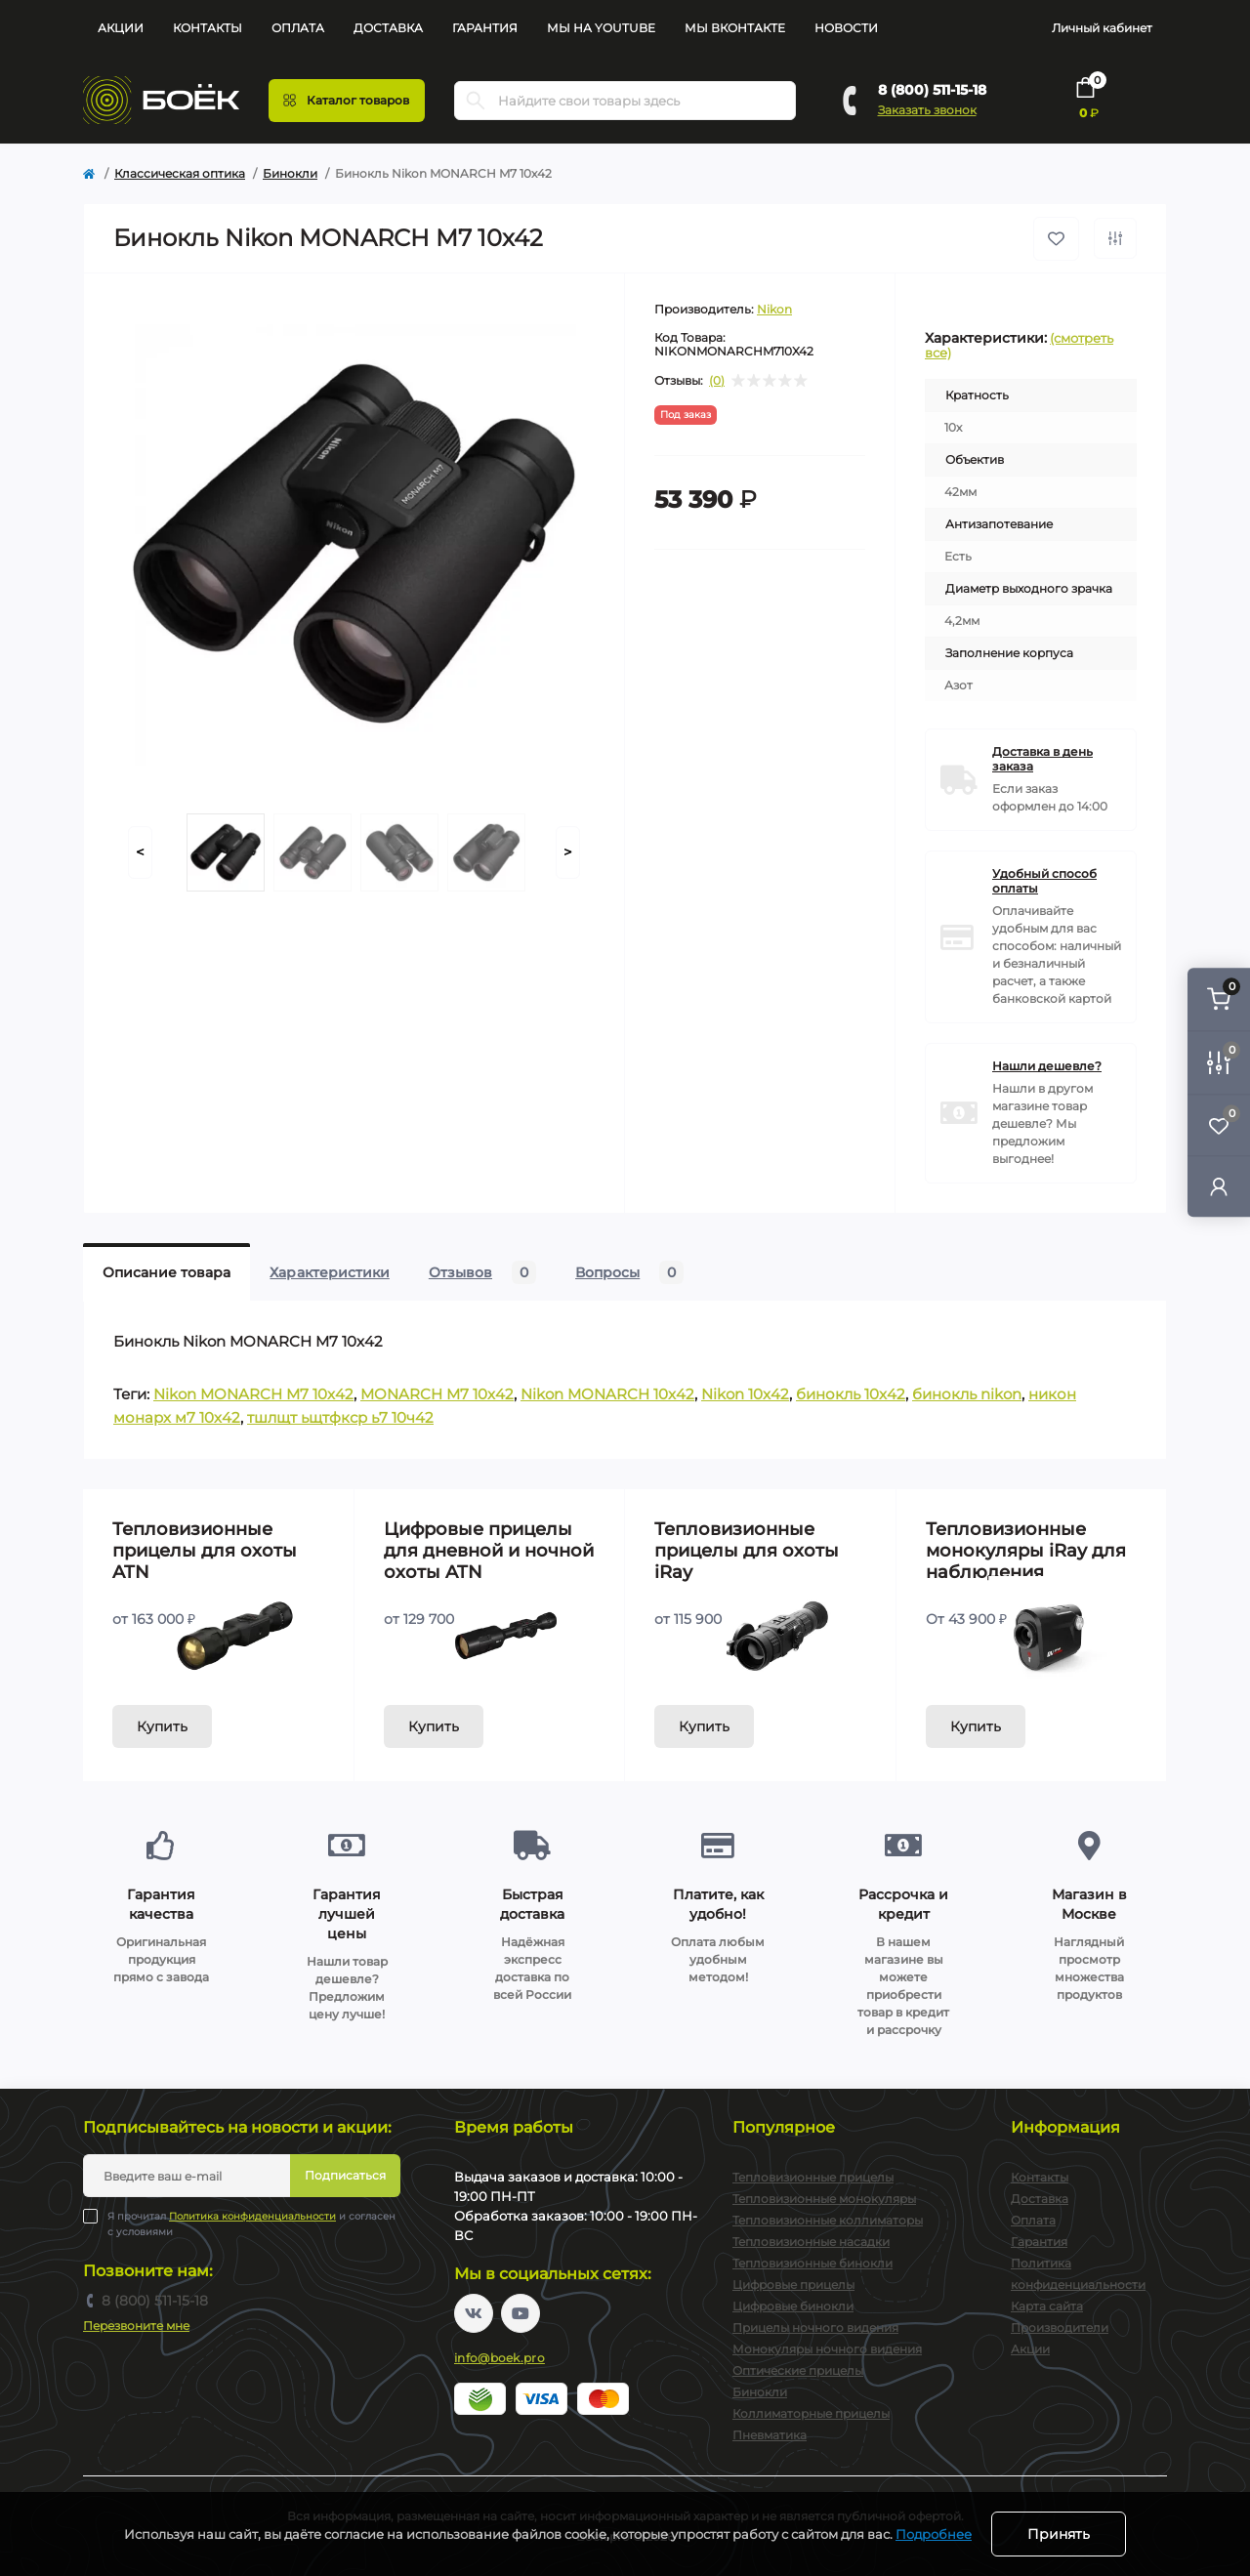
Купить (162, 1726)
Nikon (774, 309)
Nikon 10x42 (745, 1394)
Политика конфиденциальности (252, 2216)
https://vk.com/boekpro (473, 2313)
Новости (846, 28)
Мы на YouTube (601, 28)
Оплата (297, 28)
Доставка (388, 28)
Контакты (207, 28)
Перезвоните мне (136, 2325)
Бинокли (290, 173)
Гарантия (485, 28)
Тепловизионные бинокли (812, 2263)
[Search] (475, 100)
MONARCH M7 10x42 (437, 1394)
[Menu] (347, 100)
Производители (1059, 2327)
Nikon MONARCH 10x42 (607, 1394)
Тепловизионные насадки (811, 2241)
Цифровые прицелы (793, 2284)
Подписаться (345, 2175)
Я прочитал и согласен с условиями (251, 2223)
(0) (717, 381)
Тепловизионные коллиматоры (827, 2220)
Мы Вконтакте (735, 28)
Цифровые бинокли (793, 2306)
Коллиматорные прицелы (811, 2413)
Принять (1058, 2534)
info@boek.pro (499, 2357)
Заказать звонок (927, 110)
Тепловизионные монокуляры (824, 2198)
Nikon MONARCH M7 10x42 (253, 1394)
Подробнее (934, 2534)
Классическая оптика (179, 173)
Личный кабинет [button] (1102, 28)
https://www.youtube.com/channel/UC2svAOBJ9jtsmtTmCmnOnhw (520, 2313)
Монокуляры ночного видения (827, 2349)
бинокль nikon (966, 1394)
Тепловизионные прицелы (813, 2177)
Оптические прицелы (797, 2370)
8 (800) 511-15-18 (932, 90)
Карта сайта (1047, 2306)
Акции (121, 28)
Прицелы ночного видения (815, 2327)
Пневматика (769, 2435)
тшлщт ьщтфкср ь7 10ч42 (340, 1417)
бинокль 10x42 (850, 1394)
